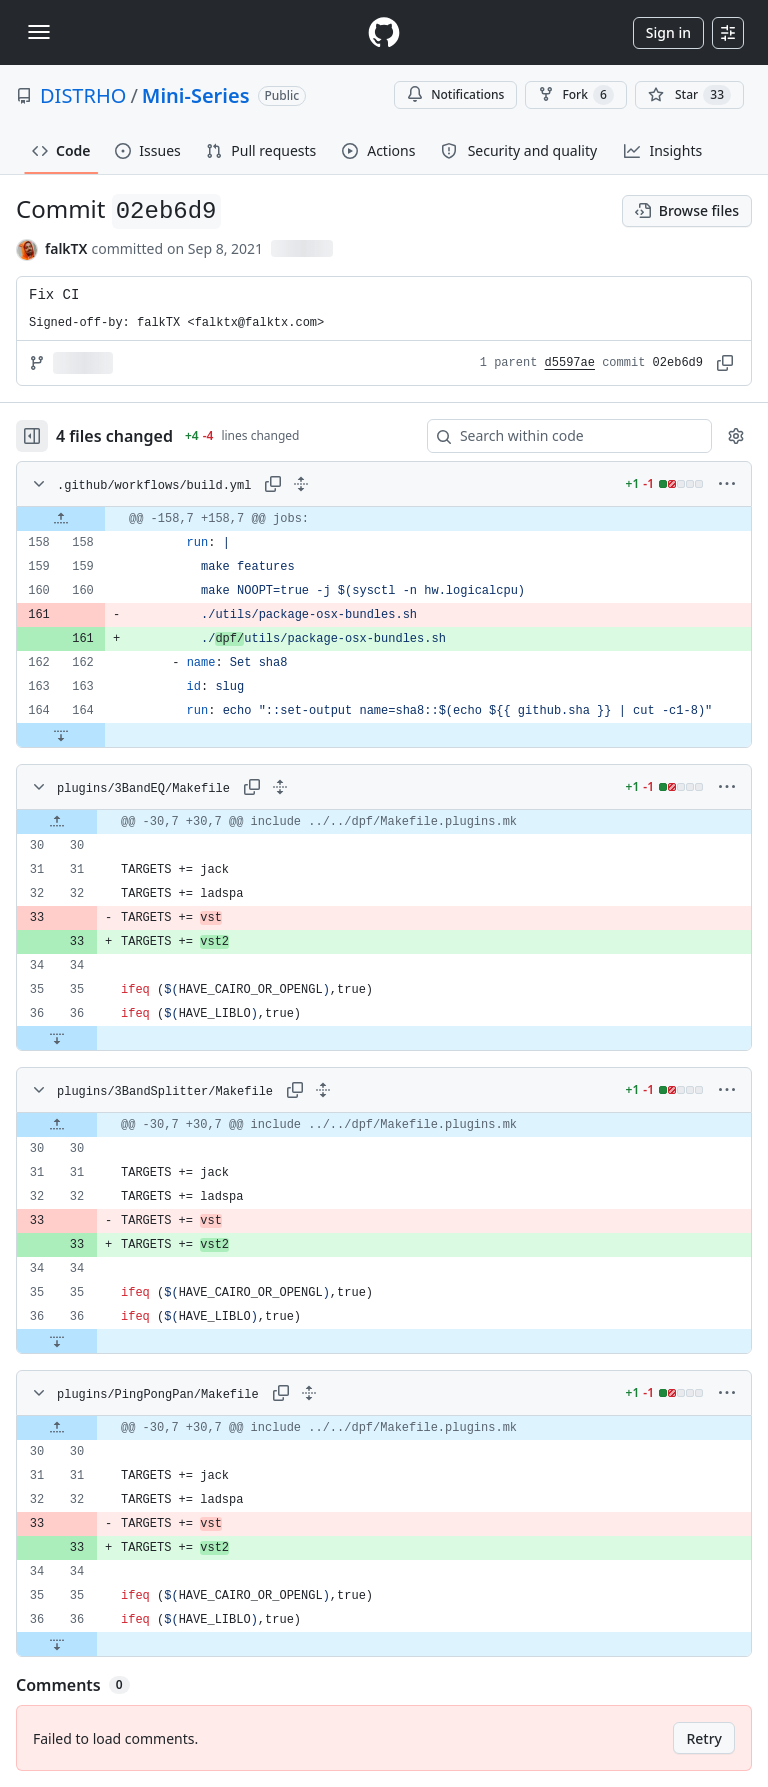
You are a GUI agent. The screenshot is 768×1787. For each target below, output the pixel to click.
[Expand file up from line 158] (61, 519)
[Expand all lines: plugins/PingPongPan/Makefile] (309, 1393)
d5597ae (570, 363)
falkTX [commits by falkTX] (66, 248)
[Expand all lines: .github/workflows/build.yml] (301, 484)
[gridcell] (384, 519)
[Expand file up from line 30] (57, 822)
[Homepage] (384, 32)
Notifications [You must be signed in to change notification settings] (455, 94)
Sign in (668, 32)
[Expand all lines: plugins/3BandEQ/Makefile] (280, 787)
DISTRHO (83, 95)
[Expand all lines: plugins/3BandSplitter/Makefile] (323, 1090)
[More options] (727, 484)
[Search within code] (560, 436)
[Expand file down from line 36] (57, 1038)
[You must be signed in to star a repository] (689, 95)
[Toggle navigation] (39, 32)
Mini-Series (196, 95)
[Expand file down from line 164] (61, 735)
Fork (575, 95)
